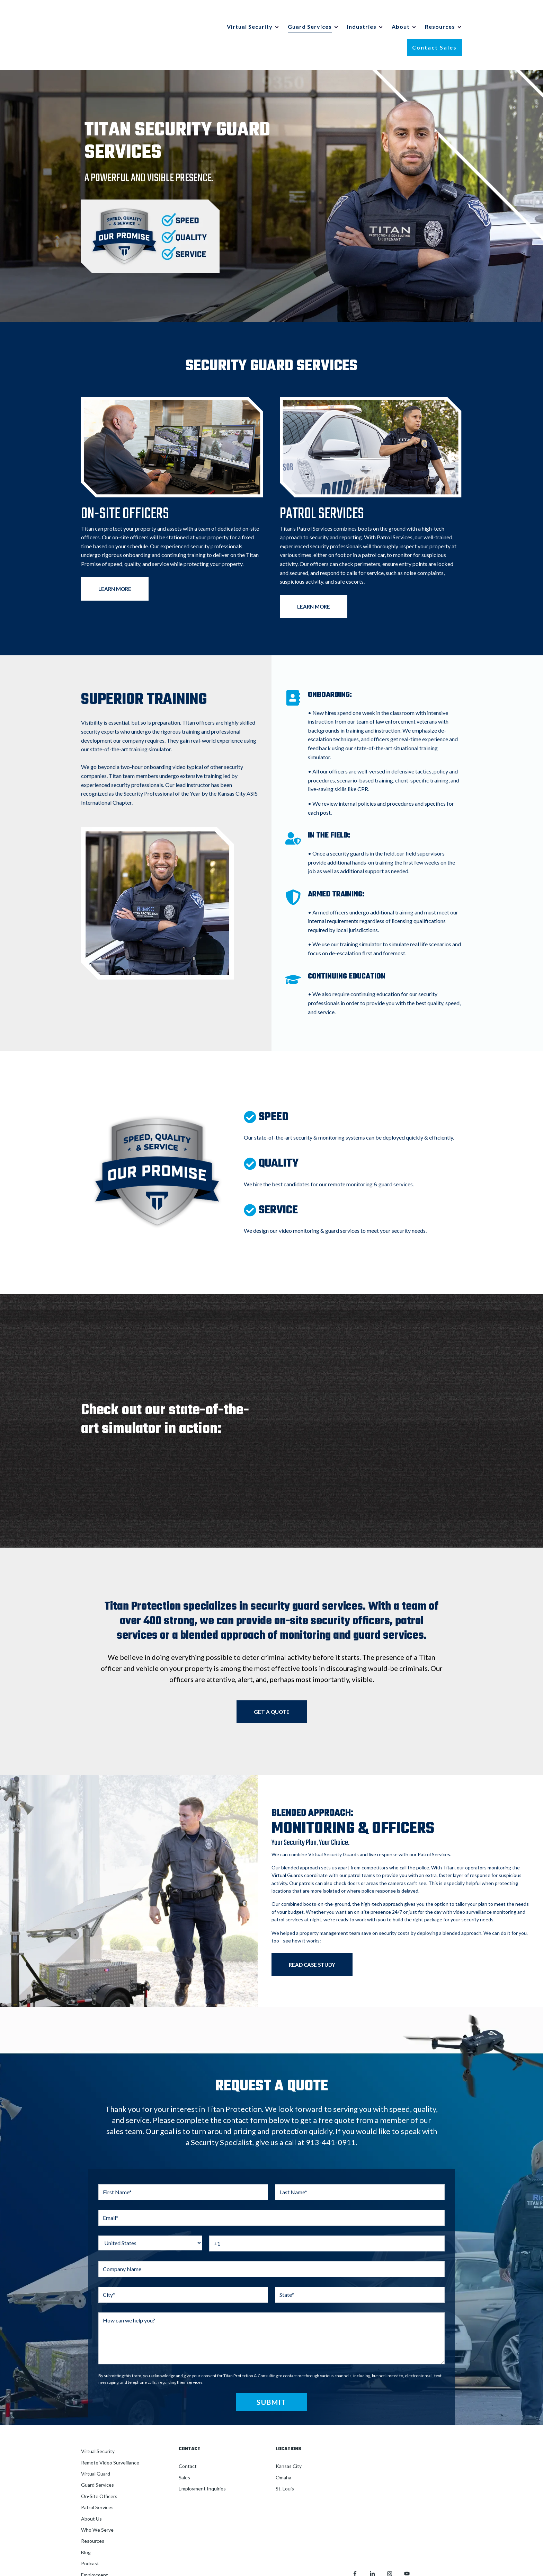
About (401, 12)
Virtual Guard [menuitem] (95, 2446)
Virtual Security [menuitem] (98, 2423)
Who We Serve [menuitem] (97, 2502)
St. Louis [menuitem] (285, 2461)
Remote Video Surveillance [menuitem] (110, 2434)
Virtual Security (250, 12)
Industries (361, 12)
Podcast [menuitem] (90, 2536)
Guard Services (310, 12)
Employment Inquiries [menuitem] (202, 2461)
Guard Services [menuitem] (97, 2457)
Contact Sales (434, 33)
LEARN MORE (114, 561)
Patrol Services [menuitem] (97, 2479)
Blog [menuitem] (86, 2524)
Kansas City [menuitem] (289, 2438)
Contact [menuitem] (188, 2438)
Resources (440, 12)
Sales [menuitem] (184, 2449)
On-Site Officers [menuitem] (99, 2468)
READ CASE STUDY (312, 1937)
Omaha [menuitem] (283, 2449)
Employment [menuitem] (94, 2547)
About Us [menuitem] (91, 2491)
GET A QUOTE (272, 1684)
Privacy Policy (437, 2489)
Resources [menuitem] (92, 2513)
